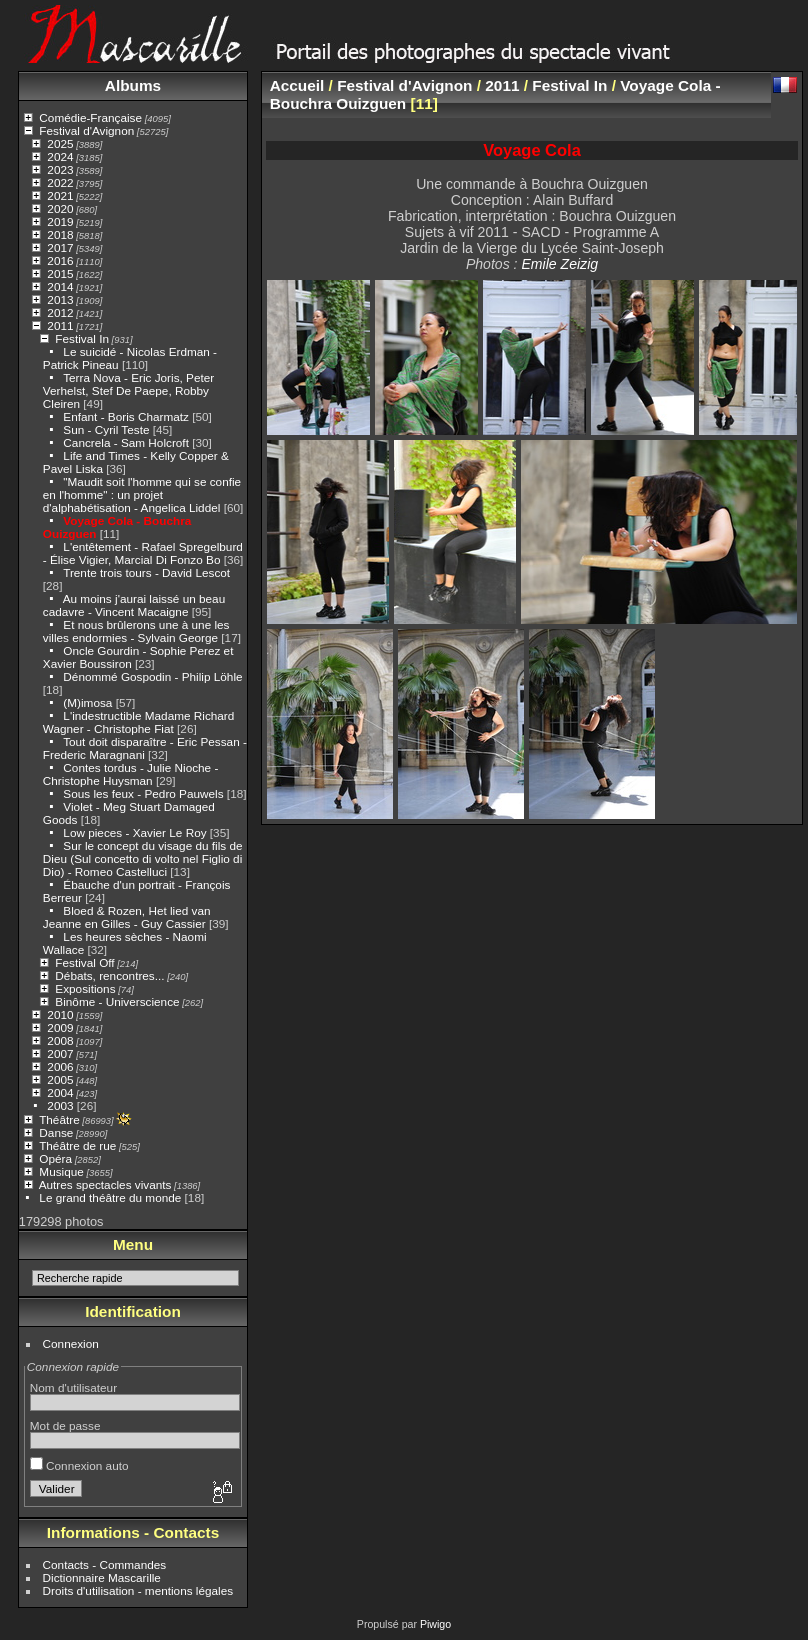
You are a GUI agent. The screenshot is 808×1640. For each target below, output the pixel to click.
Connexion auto (79, 1465)
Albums (133, 85)
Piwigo (435, 1624)
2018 (60, 234)
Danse (56, 1132)
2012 (60, 312)
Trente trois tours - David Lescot (146, 572)
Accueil (297, 85)
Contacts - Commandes (105, 1564)
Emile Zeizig (559, 264)
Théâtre (59, 1119)
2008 (60, 1040)
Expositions (85, 988)
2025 (60, 143)
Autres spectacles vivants (105, 1184)
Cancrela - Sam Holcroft (126, 442)
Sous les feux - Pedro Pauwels (143, 793)
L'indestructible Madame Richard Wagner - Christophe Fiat (139, 722)
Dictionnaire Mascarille (102, 1577)
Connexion (71, 1343)
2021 (60, 195)
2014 (60, 286)
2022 (60, 182)
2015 (60, 273)
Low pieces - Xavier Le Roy (134, 832)
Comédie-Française (90, 117)
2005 (60, 1079)
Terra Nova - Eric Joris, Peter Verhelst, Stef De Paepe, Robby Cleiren (128, 390)
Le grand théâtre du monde (110, 1197)
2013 (60, 299)
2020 (60, 208)
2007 (60, 1053)
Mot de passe (65, 1425)
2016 (60, 260)
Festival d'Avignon (86, 130)
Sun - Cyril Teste (106, 429)
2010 (60, 1014)
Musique (61, 1171)
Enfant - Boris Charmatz (126, 416)
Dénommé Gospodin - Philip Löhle (152, 676)
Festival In (82, 338)
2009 (60, 1027)
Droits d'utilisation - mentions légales (138, 1590)
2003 (60, 1105)
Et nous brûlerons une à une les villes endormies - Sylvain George (136, 631)
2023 (60, 169)
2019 (60, 221)
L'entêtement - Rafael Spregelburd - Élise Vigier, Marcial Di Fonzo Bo (143, 553)
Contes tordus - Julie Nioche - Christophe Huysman (131, 774)
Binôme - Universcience (117, 1001)
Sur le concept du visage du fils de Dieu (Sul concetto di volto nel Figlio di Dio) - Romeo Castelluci (143, 858)
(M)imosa (87, 702)
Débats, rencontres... (109, 975)
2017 (60, 247)
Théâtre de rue (77, 1145)
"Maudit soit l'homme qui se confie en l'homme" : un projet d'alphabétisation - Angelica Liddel (142, 494)
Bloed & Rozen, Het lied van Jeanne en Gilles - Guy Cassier (127, 917)
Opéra (55, 1158)
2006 (60, 1066)
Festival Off (84, 962)
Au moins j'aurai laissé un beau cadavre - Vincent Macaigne (134, 605)
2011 (60, 325)
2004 (60, 1092)
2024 (60, 156)
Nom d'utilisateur (73, 1387)
